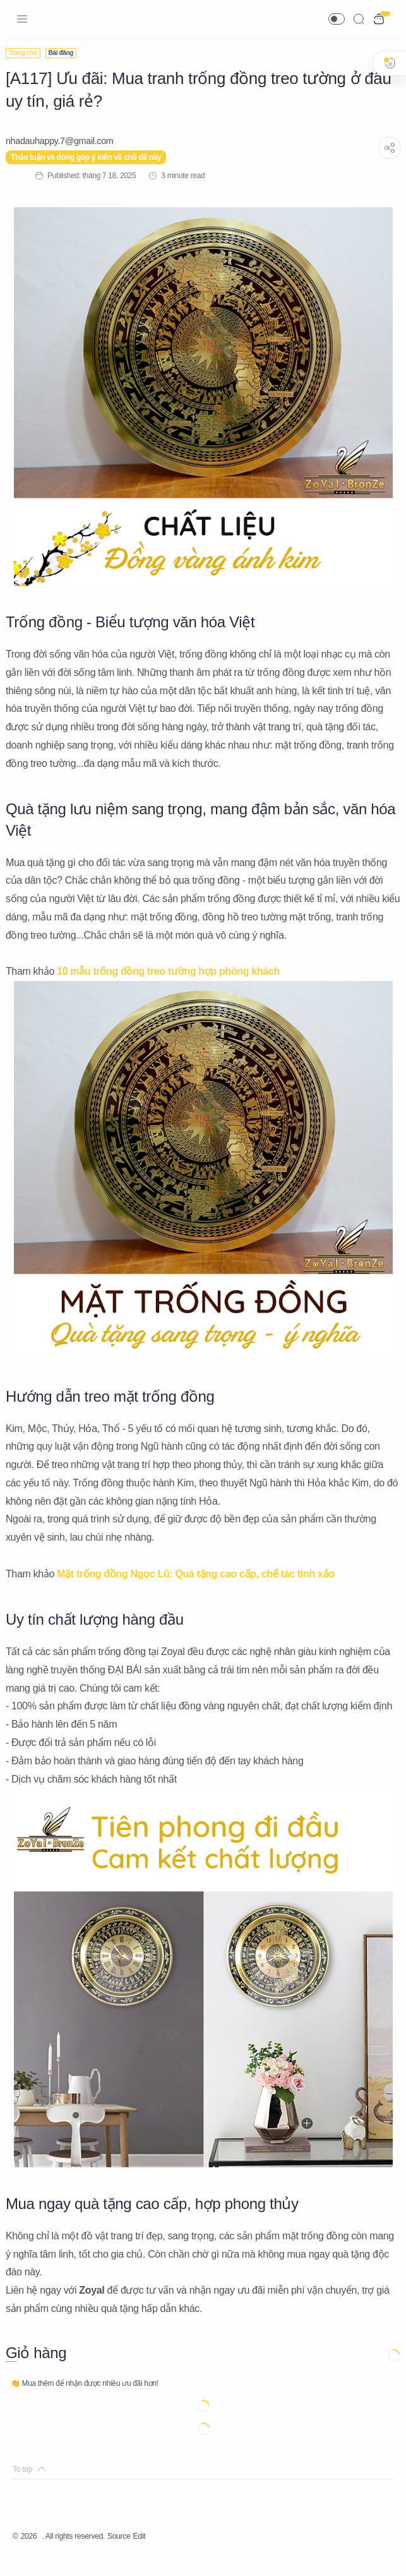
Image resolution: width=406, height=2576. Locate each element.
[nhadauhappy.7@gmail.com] (67, 141)
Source (138, 2554)
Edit (161, 2554)
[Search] (358, 19)
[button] (336, 19)
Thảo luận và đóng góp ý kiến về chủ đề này (93, 157)
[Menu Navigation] (22, 19)
